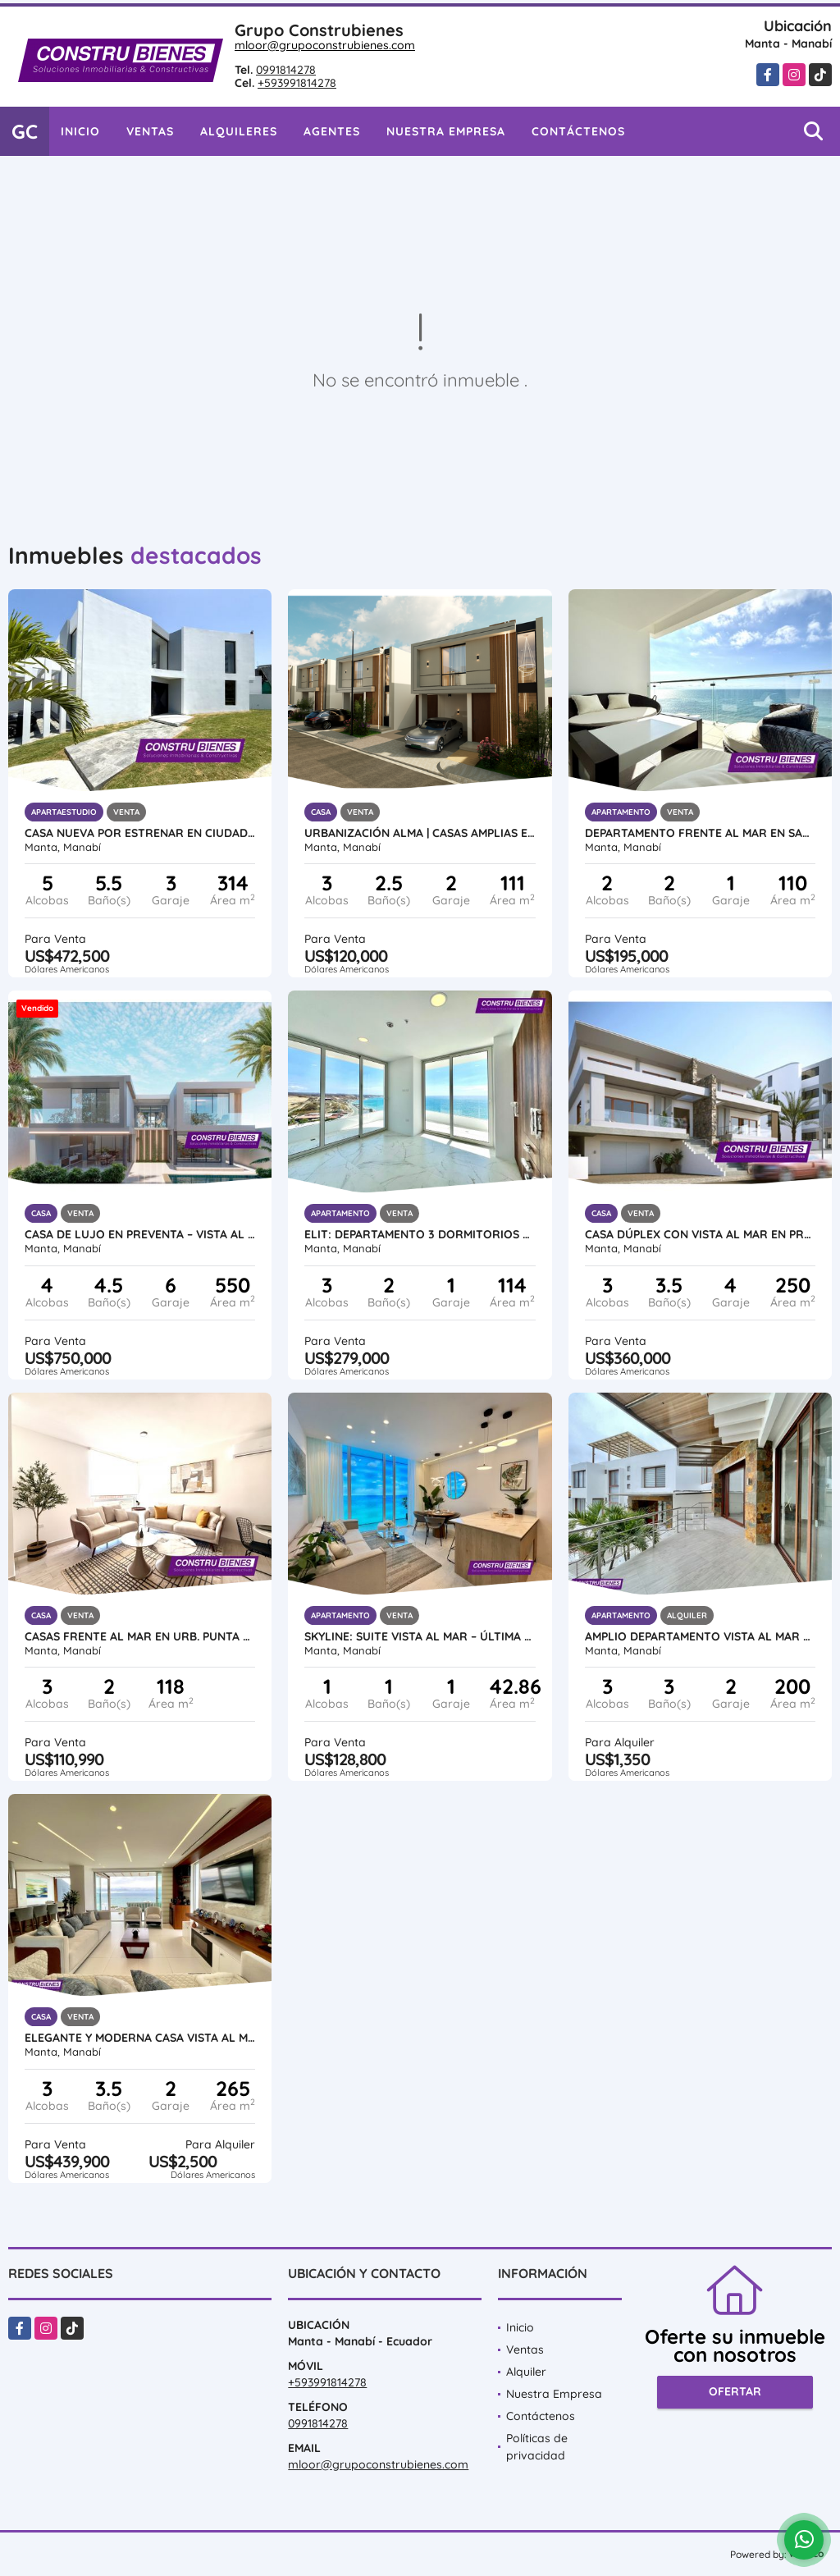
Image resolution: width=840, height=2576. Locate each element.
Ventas (150, 131)
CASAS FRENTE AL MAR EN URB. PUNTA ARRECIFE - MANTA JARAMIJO (140, 1636)
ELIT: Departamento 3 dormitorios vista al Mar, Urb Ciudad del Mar (419, 1234)
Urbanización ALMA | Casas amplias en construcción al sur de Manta (419, 833)
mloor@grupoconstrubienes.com (325, 45)
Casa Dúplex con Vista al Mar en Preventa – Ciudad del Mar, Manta (700, 1234)
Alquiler (526, 2371)
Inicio (80, 131)
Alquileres (238, 131)
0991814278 (286, 69)
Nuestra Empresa (445, 131)
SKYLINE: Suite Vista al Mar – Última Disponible (419, 1636)
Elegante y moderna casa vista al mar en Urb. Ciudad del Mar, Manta (140, 2037)
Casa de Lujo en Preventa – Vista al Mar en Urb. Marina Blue (140, 1234)
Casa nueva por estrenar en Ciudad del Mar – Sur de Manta (140, 833)
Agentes (332, 131)
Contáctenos (578, 131)
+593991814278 (297, 82)
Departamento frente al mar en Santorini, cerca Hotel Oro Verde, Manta (700, 833)
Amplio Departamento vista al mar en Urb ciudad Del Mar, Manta (700, 1636)
